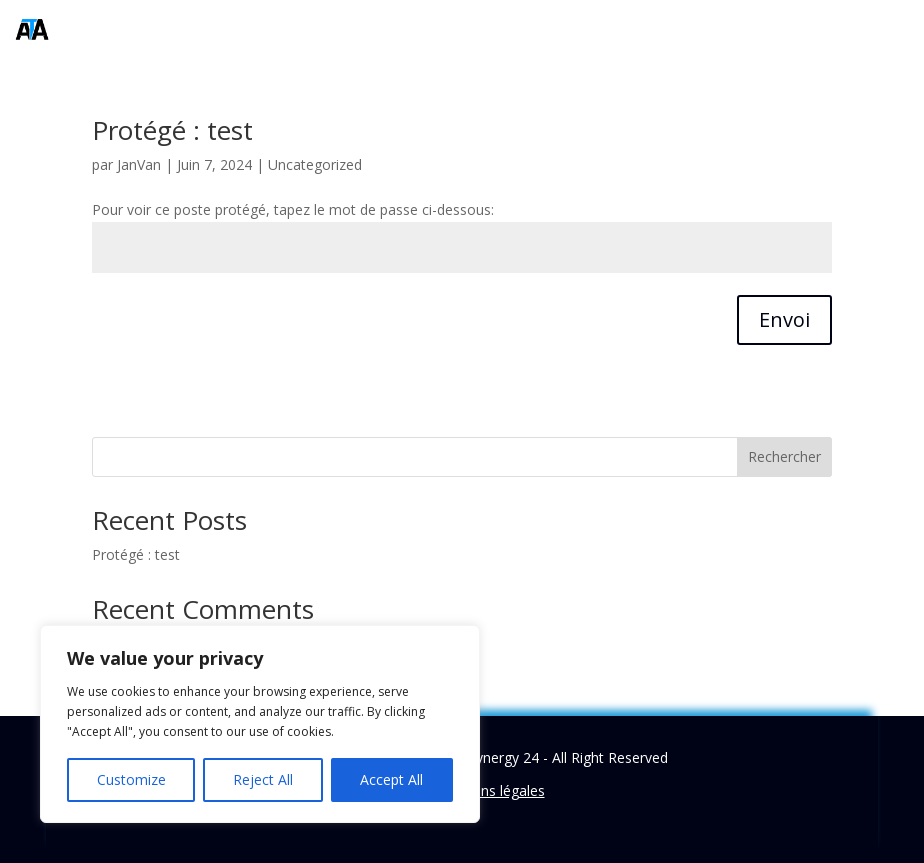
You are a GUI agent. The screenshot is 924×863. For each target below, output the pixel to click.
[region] (260, 724)
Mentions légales (490, 790)
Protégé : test (172, 130)
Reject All (263, 779)
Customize (131, 779)
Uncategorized (315, 164)
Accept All (391, 779)
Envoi (784, 319)
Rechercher (784, 456)
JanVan (139, 164)
